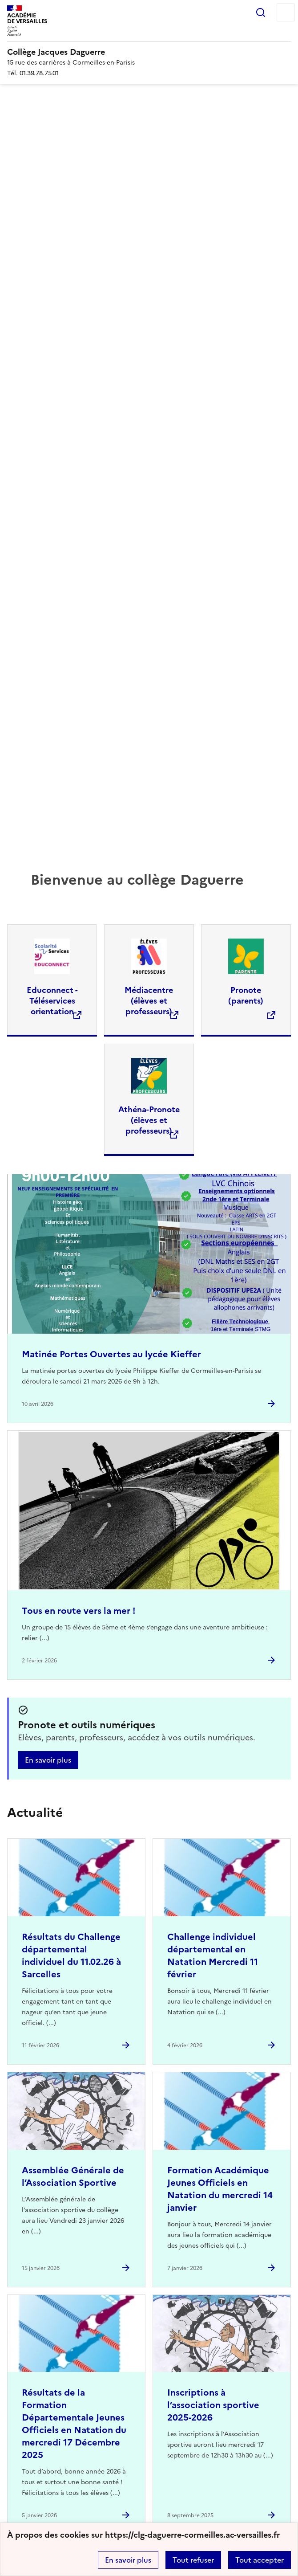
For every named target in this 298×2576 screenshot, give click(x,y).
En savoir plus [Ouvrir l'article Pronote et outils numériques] (48, 1760)
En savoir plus (128, 2560)
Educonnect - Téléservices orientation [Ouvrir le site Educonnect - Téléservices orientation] (52, 1000)
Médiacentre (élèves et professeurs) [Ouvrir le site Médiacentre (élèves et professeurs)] (149, 1000)
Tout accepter (259, 2560)
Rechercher (261, 12)
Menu (285, 12)
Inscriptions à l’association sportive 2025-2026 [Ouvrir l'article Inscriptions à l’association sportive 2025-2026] (213, 2405)
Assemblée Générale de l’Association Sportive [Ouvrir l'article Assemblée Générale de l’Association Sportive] (73, 2176)
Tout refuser (193, 2560)
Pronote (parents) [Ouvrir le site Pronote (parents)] (245, 995)
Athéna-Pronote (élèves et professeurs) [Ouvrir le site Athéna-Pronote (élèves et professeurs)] (149, 1120)
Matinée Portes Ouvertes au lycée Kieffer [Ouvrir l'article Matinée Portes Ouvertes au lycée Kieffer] (111, 1354)
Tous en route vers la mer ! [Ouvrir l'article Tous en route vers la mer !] (79, 1610)
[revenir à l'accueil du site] (149, 52)
